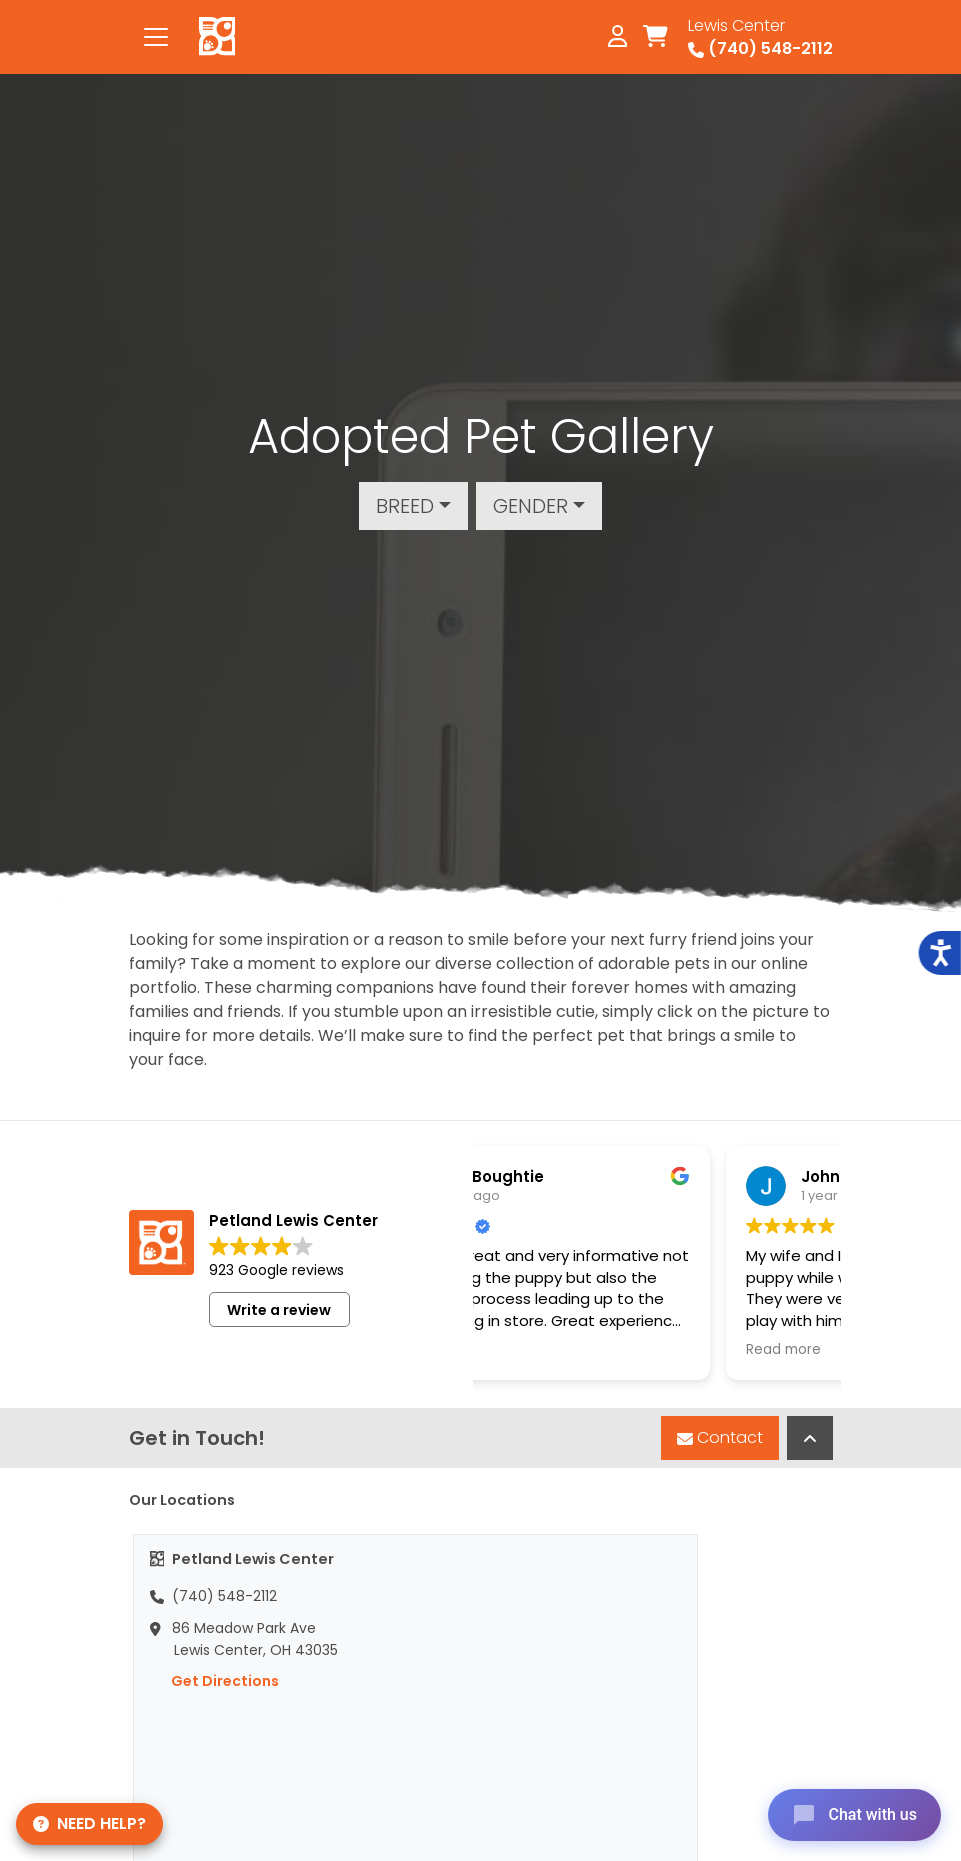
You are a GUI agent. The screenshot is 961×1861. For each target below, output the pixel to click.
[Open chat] (854, 1815)
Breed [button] (405, 506)
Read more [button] (606, 1350)
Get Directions (214, 1681)
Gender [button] (530, 506)
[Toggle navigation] (156, 37)
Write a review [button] (279, 1310)
